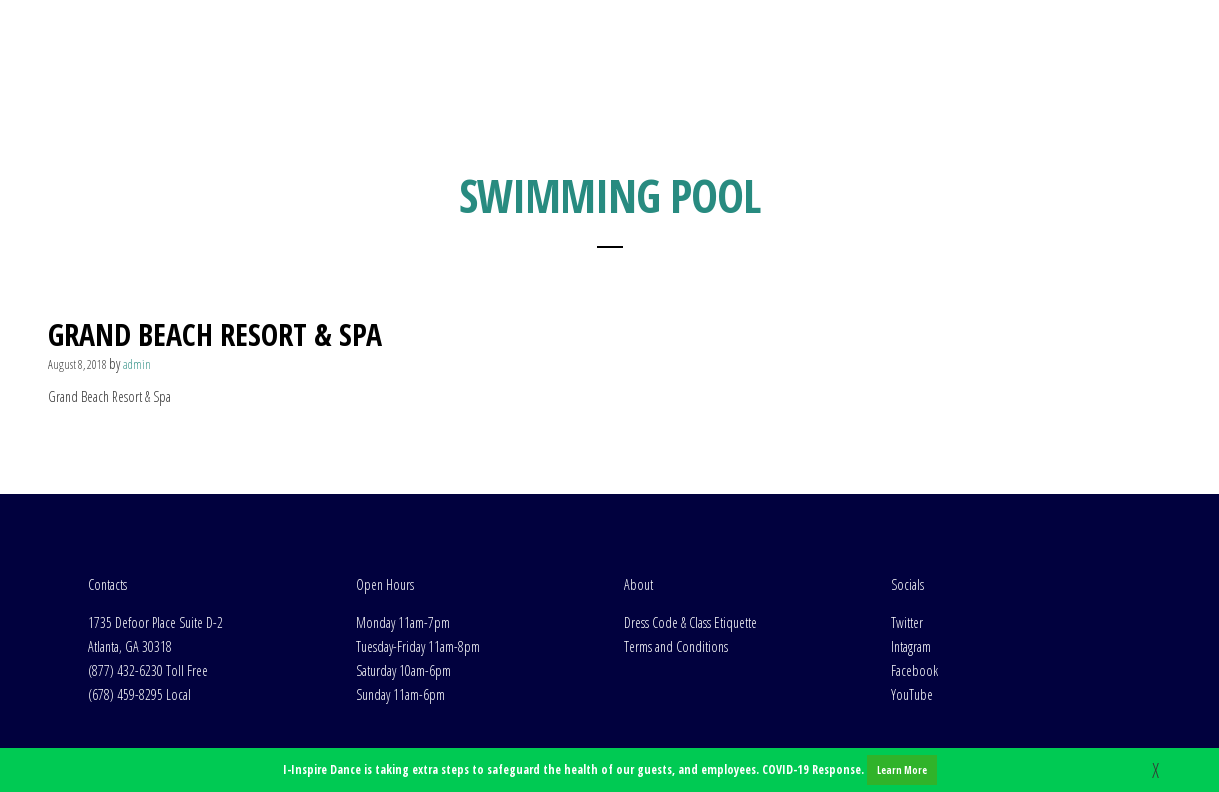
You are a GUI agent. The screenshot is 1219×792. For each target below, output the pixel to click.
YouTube (912, 557)
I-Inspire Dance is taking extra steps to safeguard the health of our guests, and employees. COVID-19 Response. (610, 770)
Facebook (914, 533)
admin (137, 227)
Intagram (911, 509)
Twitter (907, 485)
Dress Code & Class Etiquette (690, 485)
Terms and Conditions (676, 509)
